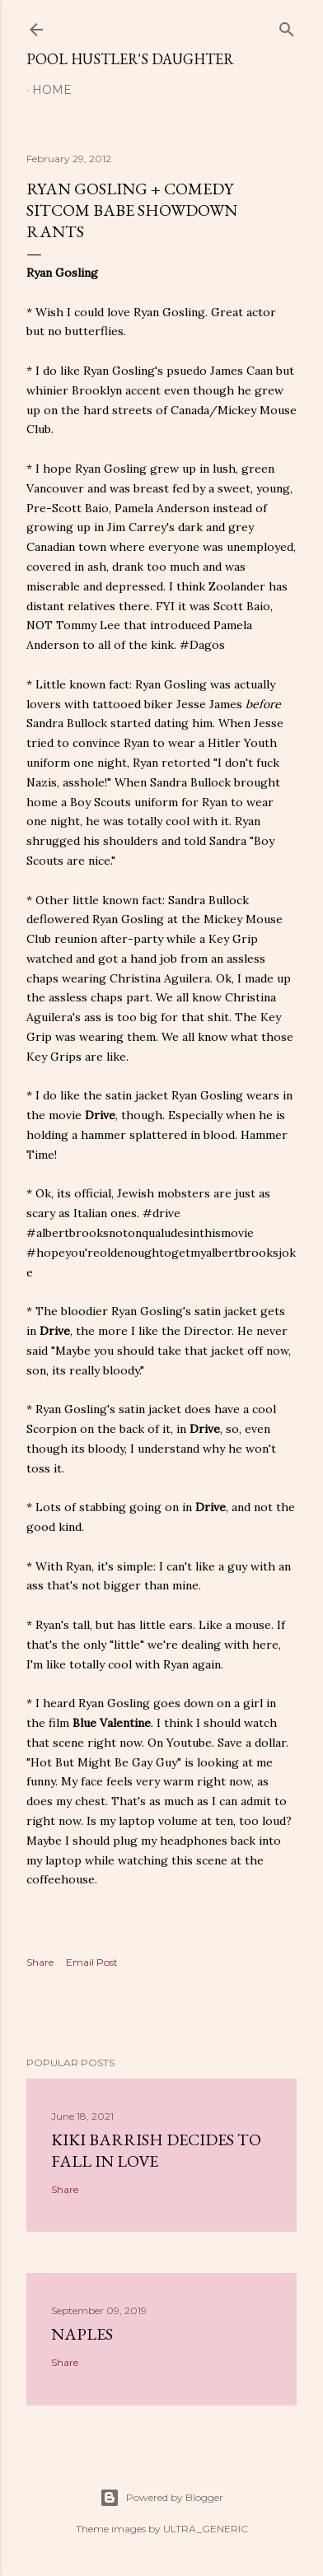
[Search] (287, 26)
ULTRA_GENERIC (205, 2528)
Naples (82, 2334)
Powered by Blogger (161, 2498)
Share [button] (40, 1962)
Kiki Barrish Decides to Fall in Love (156, 2150)
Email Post (92, 1962)
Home (52, 89)
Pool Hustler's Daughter (130, 58)
